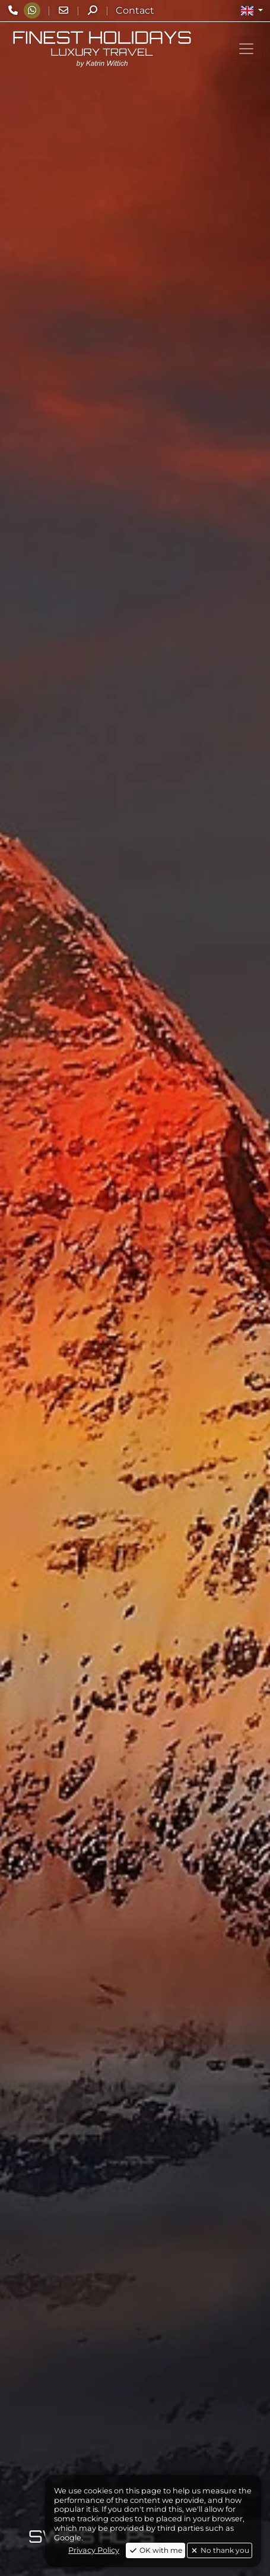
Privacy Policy (93, 2550)
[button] (252, 11)
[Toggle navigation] (246, 49)
